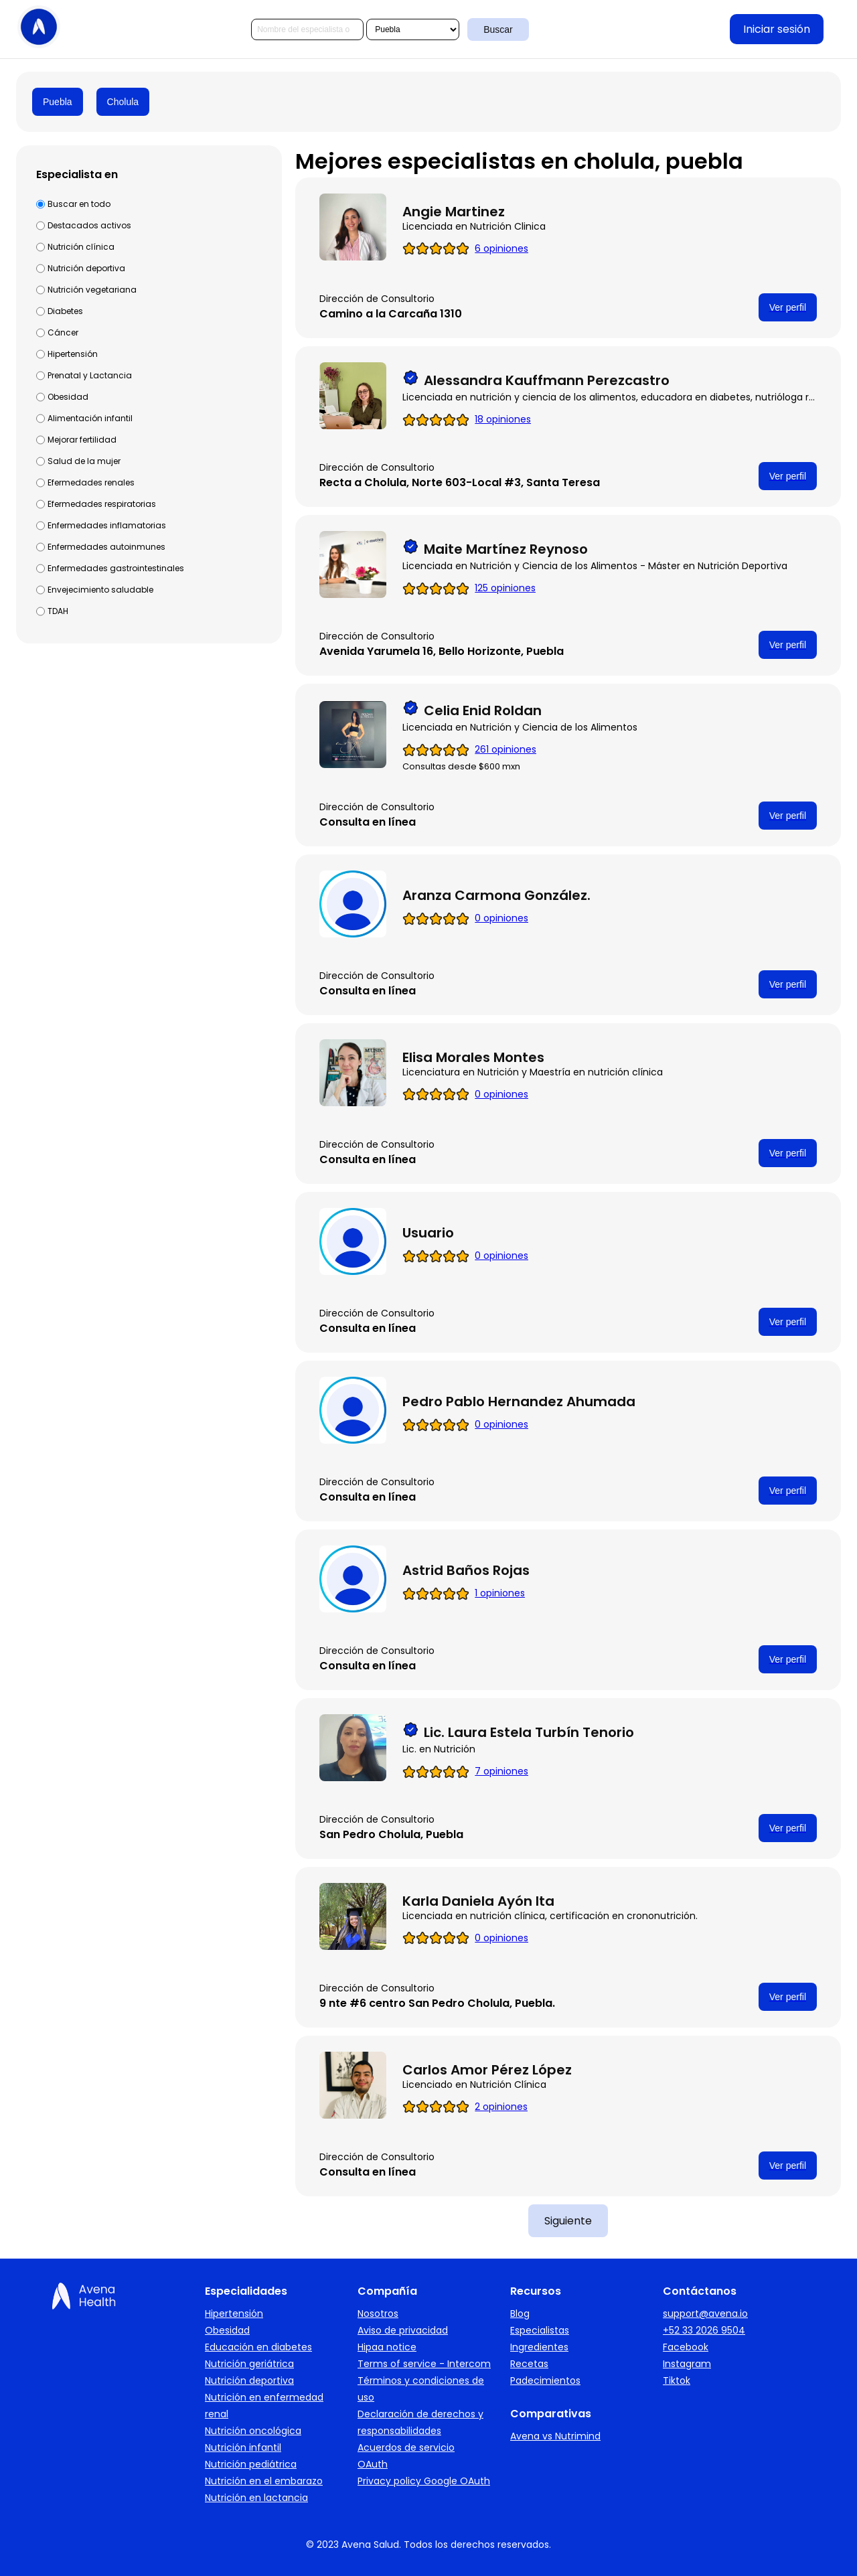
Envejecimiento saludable (100, 589)
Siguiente (568, 2220)
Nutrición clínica (81, 246)
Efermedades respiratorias (102, 504)
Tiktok (676, 2380)
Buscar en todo (79, 204)
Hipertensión (73, 354)
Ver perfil (787, 307)
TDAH (58, 611)
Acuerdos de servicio (406, 2447)
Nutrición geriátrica (249, 2363)
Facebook (685, 2347)
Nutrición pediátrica (251, 2464)
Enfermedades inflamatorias (107, 525)
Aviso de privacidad (403, 2330)
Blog (520, 2313)
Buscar (498, 29)
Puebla (57, 101)
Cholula (123, 101)
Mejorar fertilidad (82, 439)
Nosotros (378, 2313)
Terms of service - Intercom (424, 2363)
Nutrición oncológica (253, 2430)
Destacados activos (89, 225)
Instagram (687, 2363)
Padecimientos (545, 2380)
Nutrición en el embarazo (264, 2481)
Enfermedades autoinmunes (106, 546)
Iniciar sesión (776, 29)
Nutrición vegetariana (92, 289)
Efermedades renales (91, 482)
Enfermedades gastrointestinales (116, 568)
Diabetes (65, 311)
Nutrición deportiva (86, 268)
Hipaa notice (387, 2347)
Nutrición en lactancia (256, 2497)
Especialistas (539, 2330)
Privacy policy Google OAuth (424, 2481)
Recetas (529, 2363)
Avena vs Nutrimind (555, 2436)
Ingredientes (539, 2347)
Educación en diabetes (258, 2347)
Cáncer (63, 332)
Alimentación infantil (90, 418)
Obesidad (68, 396)
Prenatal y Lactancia (90, 375)
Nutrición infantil (243, 2447)
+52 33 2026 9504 (704, 2330)
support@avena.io (705, 2313)
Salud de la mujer (84, 461)
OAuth (373, 2464)
